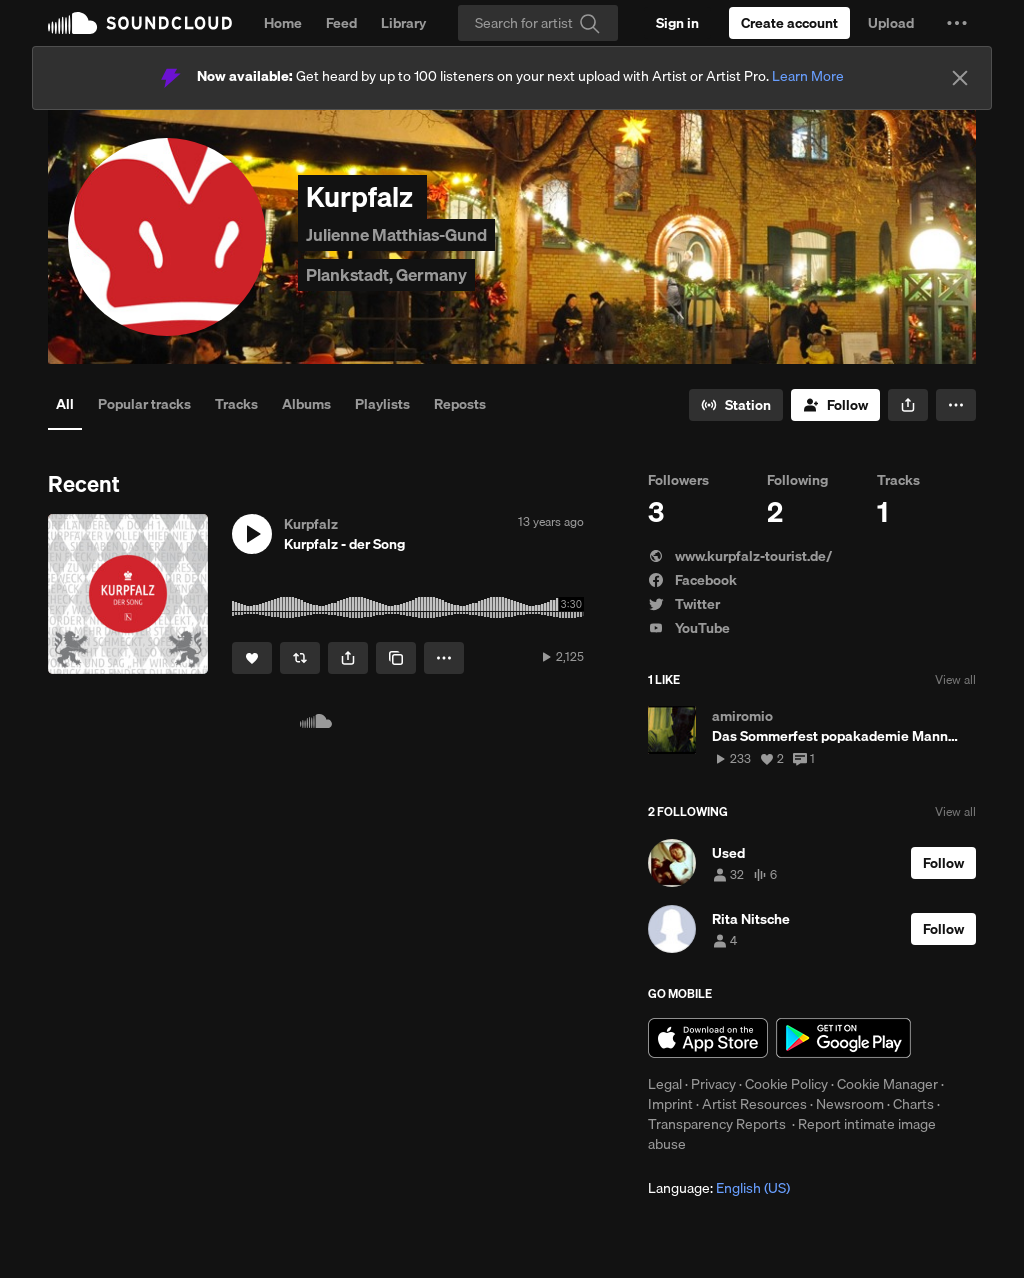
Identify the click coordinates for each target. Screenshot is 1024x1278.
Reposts (460, 404)
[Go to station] (736, 405)
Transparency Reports (717, 1124)
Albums (306, 404)
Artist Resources (754, 1104)
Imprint (670, 1104)
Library (403, 23)
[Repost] (300, 658)
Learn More (808, 76)
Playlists (382, 404)
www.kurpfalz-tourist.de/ (740, 556)
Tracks (236, 404)
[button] (957, 23)
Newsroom (850, 1104)
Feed (341, 23)
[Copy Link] (396, 658)
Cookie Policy (786, 1084)
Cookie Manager (887, 1084)
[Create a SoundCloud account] (789, 23)
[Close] (960, 78)
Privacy (713, 1084)
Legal (665, 1084)
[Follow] (835, 405)
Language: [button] (719, 1188)
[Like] (252, 658)
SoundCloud (140, 23)
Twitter (684, 604)
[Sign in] (677, 23)
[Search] (538, 23)
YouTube (689, 628)
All (65, 404)
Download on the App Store (708, 1038)
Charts (913, 1104)
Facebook (692, 580)
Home (283, 23)
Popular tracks (144, 404)
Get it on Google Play (843, 1038)
